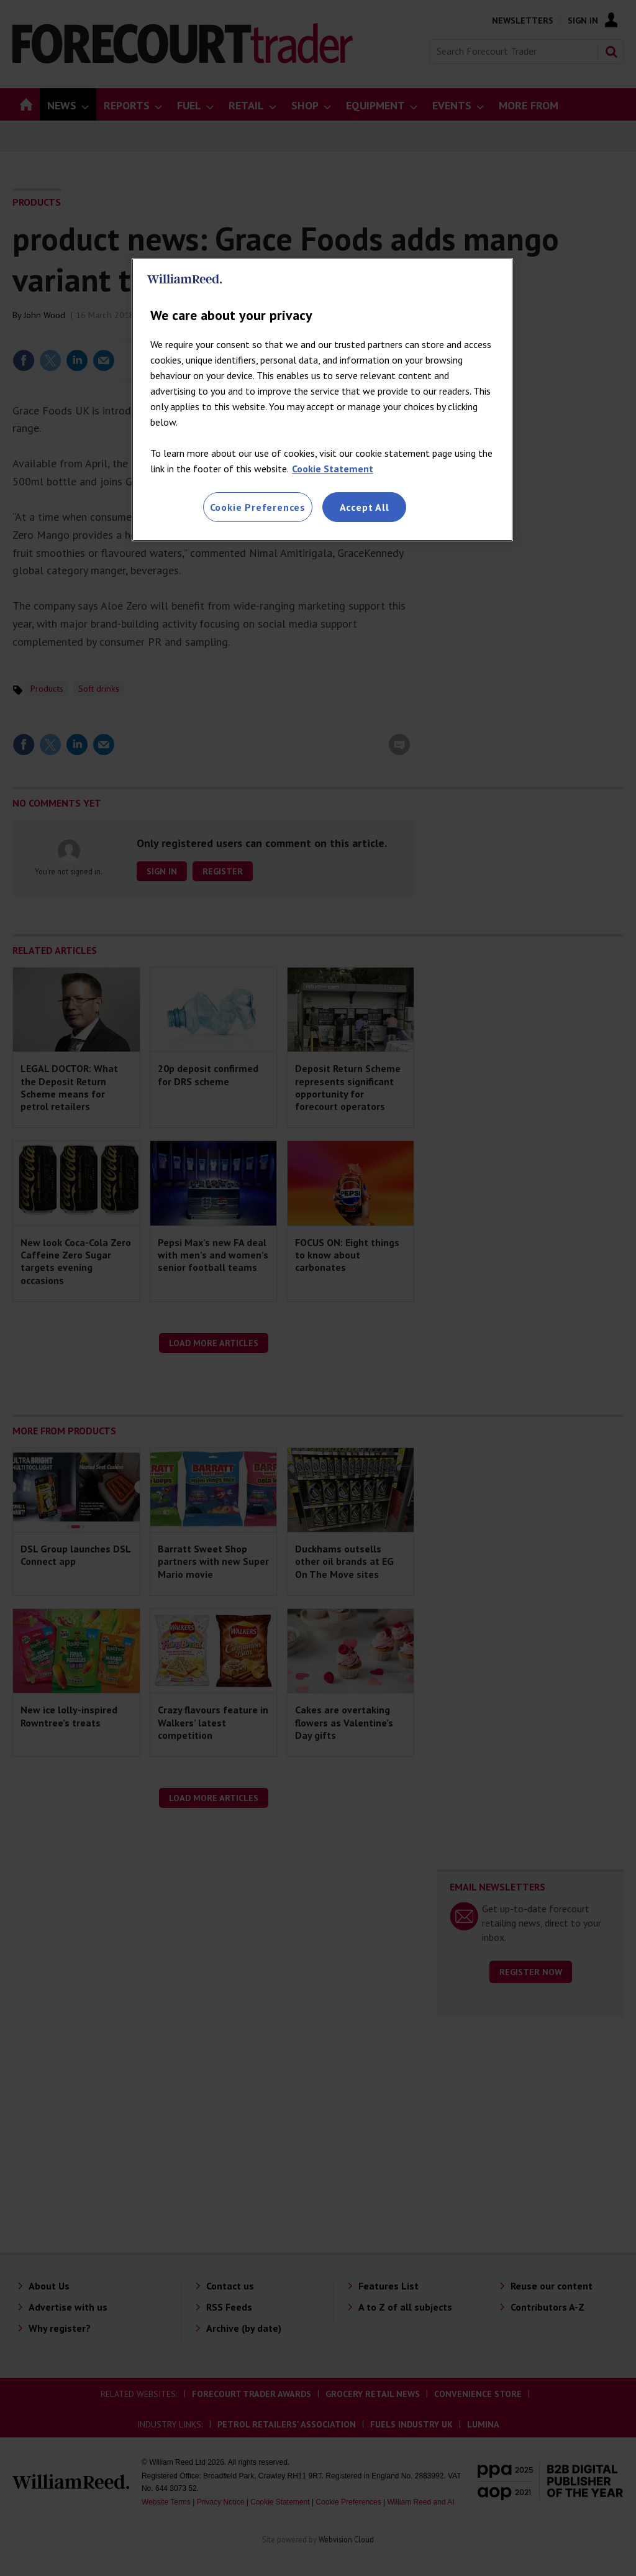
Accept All (364, 507)
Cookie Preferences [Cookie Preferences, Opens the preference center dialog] (258, 507)
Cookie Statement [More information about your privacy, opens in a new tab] (332, 468)
